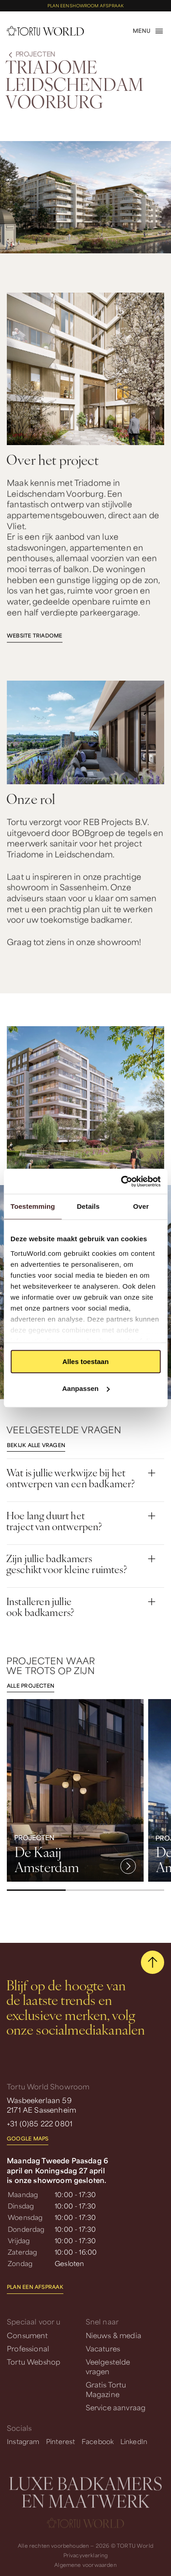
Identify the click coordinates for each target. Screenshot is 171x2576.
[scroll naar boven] (152, 1962)
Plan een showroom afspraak (85, 6)
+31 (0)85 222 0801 (40, 2123)
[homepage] (45, 31)
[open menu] (148, 31)
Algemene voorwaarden (85, 2564)
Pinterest (60, 2441)
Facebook (98, 2441)
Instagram (23, 2441)
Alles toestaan (85, 1361)
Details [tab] (88, 1206)
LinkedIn (133, 2441)
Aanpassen (85, 1388)
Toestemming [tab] (32, 1206)
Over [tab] (141, 1206)
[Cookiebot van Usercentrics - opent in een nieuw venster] (122, 1181)
